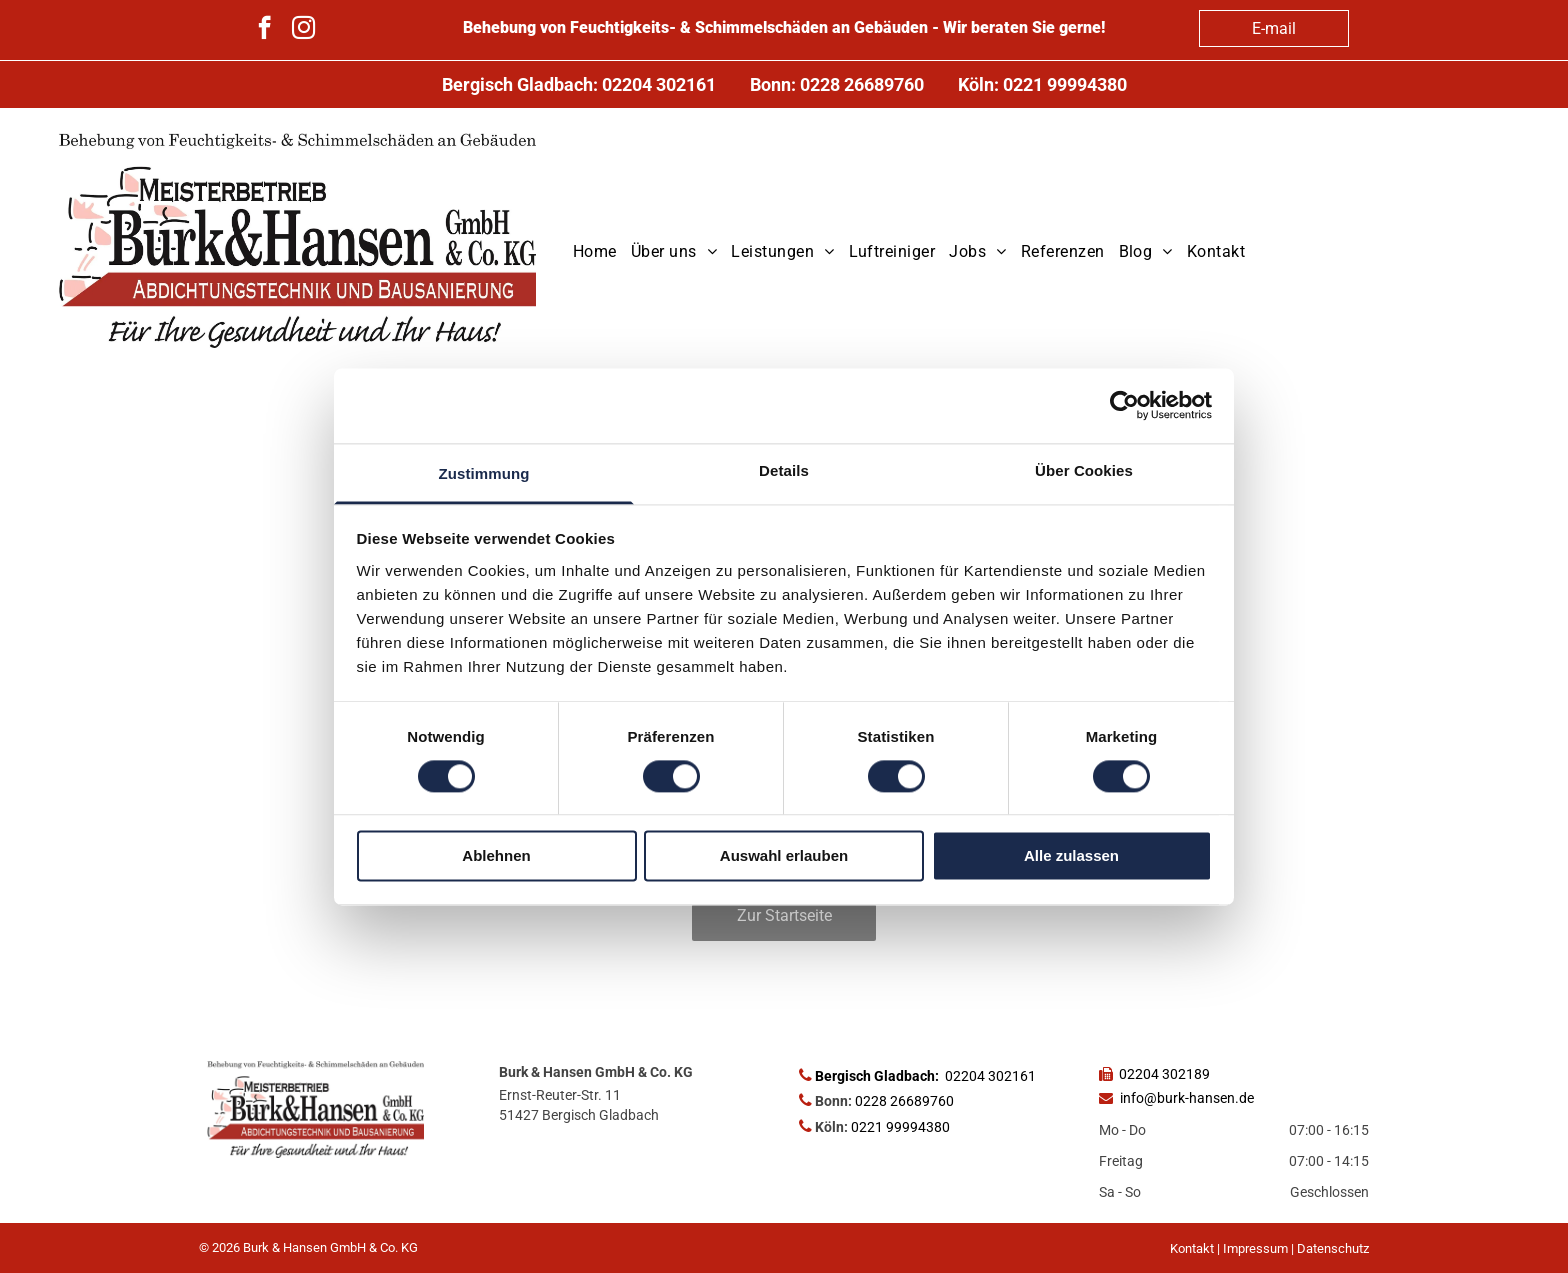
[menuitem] (595, 252)
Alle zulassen (1071, 856)
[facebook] (264, 30)
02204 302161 (659, 84)
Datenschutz (1333, 1248)
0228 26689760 (862, 84)
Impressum (1255, 1248)
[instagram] (303, 30)
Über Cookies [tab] (1084, 470)
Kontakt (1192, 1248)
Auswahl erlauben (784, 856)
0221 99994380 (1065, 84)
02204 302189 (1164, 1074)
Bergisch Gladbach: (877, 1076)
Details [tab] (784, 470)
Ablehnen (496, 856)
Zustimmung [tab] (484, 473)
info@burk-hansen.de (1187, 1098)
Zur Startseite (784, 915)
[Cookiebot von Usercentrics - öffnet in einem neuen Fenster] (1124, 405)
